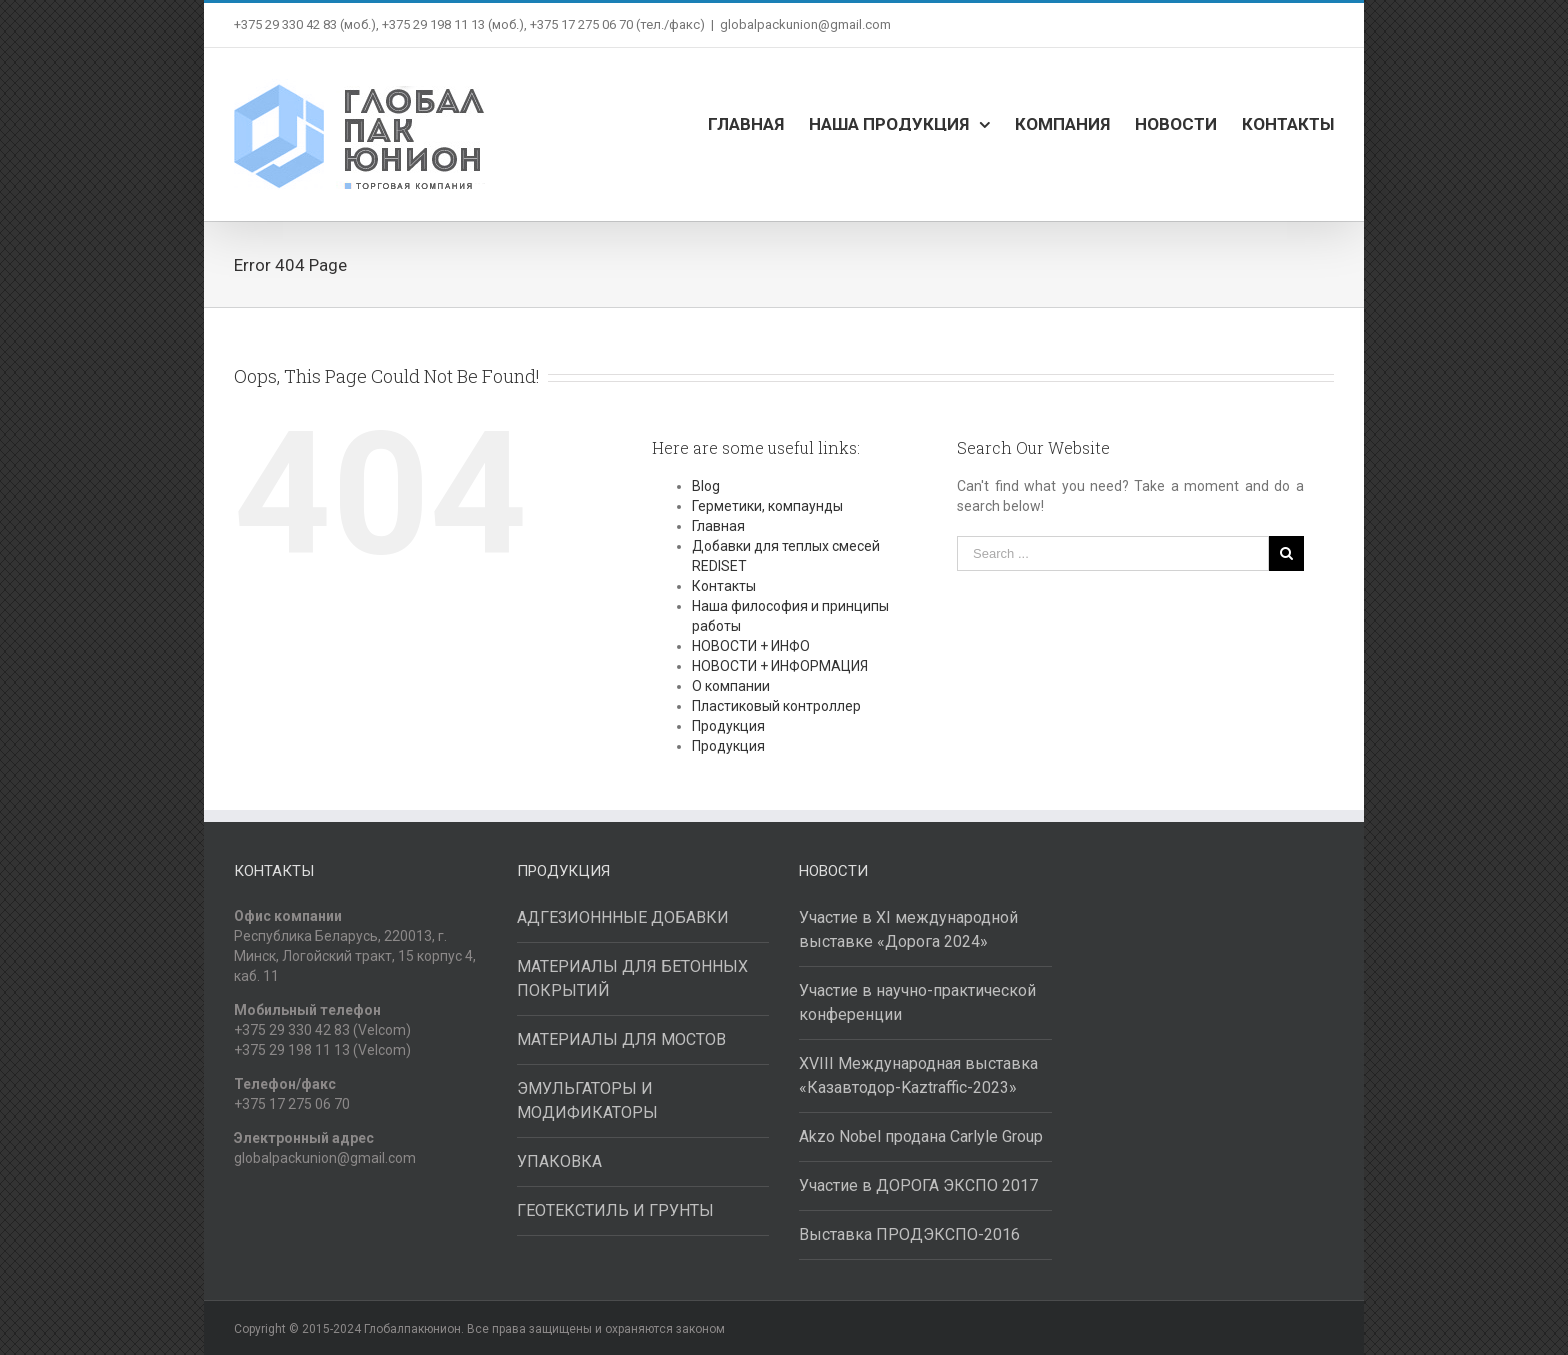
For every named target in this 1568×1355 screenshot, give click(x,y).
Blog (706, 486)
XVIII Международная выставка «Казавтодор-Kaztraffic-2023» (918, 1075)
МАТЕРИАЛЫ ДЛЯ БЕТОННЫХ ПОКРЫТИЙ (632, 978)
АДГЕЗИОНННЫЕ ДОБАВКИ (623, 917)
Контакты (724, 586)
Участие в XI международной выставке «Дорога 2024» (908, 929)
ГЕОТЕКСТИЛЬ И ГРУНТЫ (615, 1210)
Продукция (728, 726)
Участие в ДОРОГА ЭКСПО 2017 (918, 1185)
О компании (731, 686)
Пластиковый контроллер (776, 706)
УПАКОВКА (559, 1161)
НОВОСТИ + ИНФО (751, 646)
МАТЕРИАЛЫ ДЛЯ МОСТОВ (621, 1039)
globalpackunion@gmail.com (805, 24)
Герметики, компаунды (767, 506)
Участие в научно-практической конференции (917, 1002)
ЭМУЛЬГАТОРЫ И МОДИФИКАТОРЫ (587, 1100)
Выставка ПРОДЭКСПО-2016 (909, 1234)
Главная (718, 526)
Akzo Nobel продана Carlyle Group (921, 1136)
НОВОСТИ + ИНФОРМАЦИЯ (780, 666)
